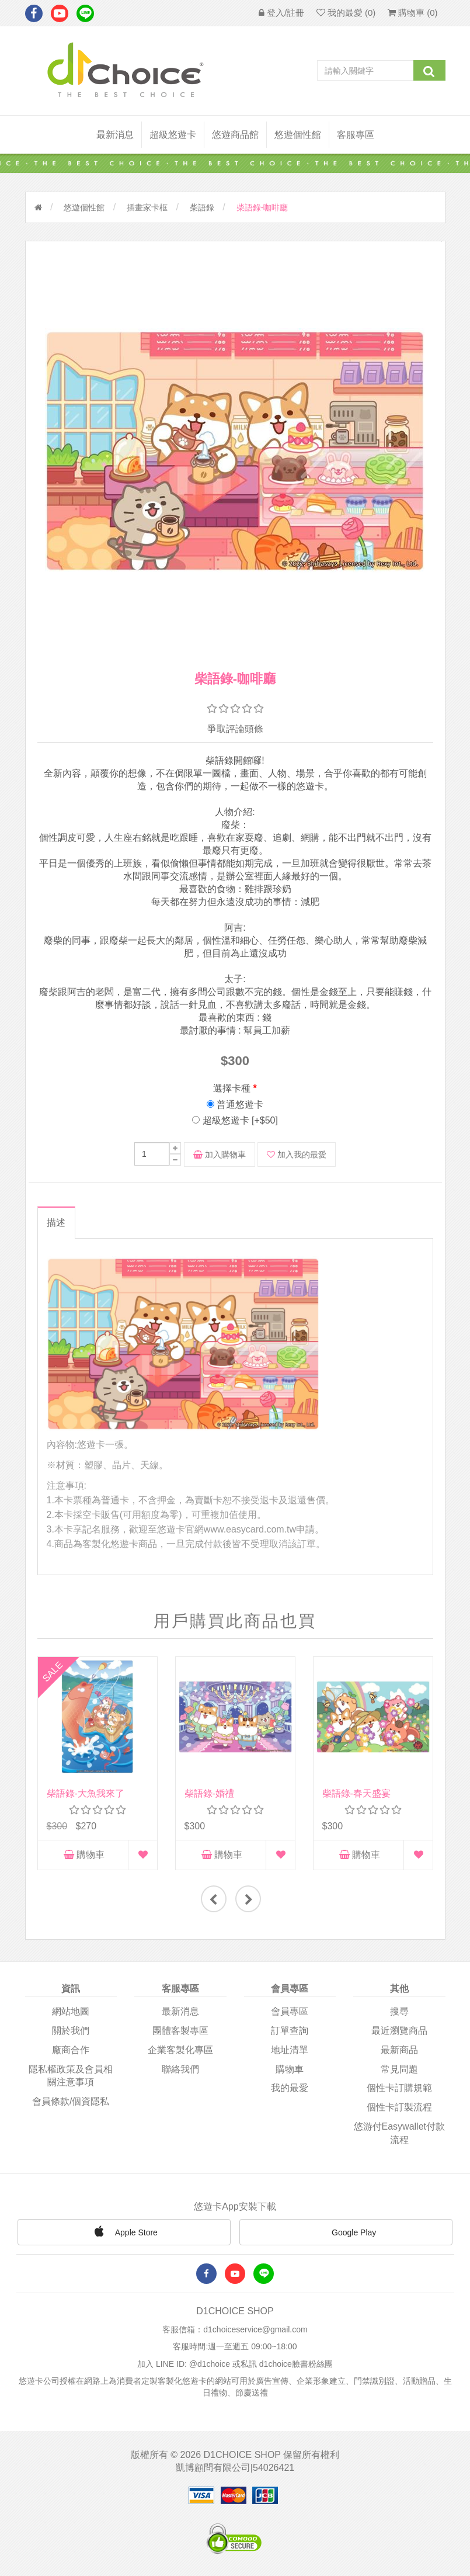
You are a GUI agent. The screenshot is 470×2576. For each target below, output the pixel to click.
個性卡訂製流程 (399, 2107)
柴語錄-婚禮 (209, 1793)
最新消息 (115, 135)
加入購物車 (219, 1154)
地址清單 (289, 2049)
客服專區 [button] (355, 135)
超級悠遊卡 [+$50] (240, 1120)
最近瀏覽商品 (399, 2030)
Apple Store (124, 2231)
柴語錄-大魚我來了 (85, 1793)
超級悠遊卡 (172, 135)
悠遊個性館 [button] (297, 135)
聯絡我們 (180, 2069)
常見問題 (399, 2069)
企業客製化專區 (180, 2049)
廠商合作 (70, 2049)
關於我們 (70, 2030)
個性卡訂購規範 (399, 2088)
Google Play (345, 2233)
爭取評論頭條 (235, 729)
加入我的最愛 (296, 1154)
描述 (56, 1223)
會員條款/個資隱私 (70, 2101)
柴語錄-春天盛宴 (356, 1793)
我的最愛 (289, 2088)
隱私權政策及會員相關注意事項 (71, 2075)
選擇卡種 (231, 1088)
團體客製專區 (180, 2030)
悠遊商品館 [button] (235, 135)
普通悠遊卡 (240, 1105)
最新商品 (399, 2049)
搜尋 (399, 2011)
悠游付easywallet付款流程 (399, 2133)
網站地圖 (70, 2011)
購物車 (84, 1855)
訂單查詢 (289, 2030)
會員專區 (289, 2011)
